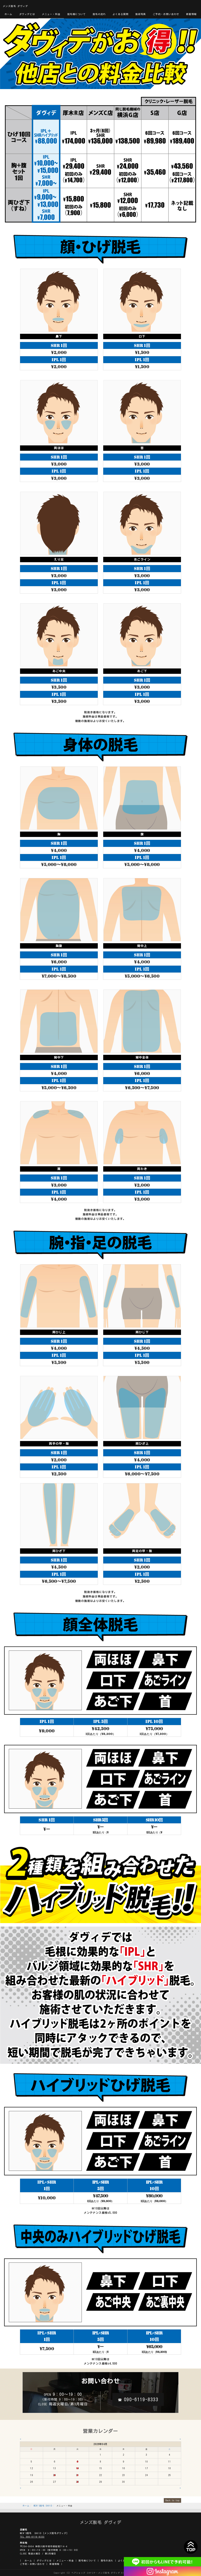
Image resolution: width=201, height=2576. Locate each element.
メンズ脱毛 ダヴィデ (15, 6)
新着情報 (191, 14)
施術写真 (140, 14)
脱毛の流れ (99, 14)
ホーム (8, 14)
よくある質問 (120, 14)
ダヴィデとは (27, 14)
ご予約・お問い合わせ (166, 14)
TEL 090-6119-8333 (32, 2537)
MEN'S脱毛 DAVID (43, 2506)
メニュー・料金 (51, 14)
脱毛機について (76, 14)
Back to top (172, 2500)
